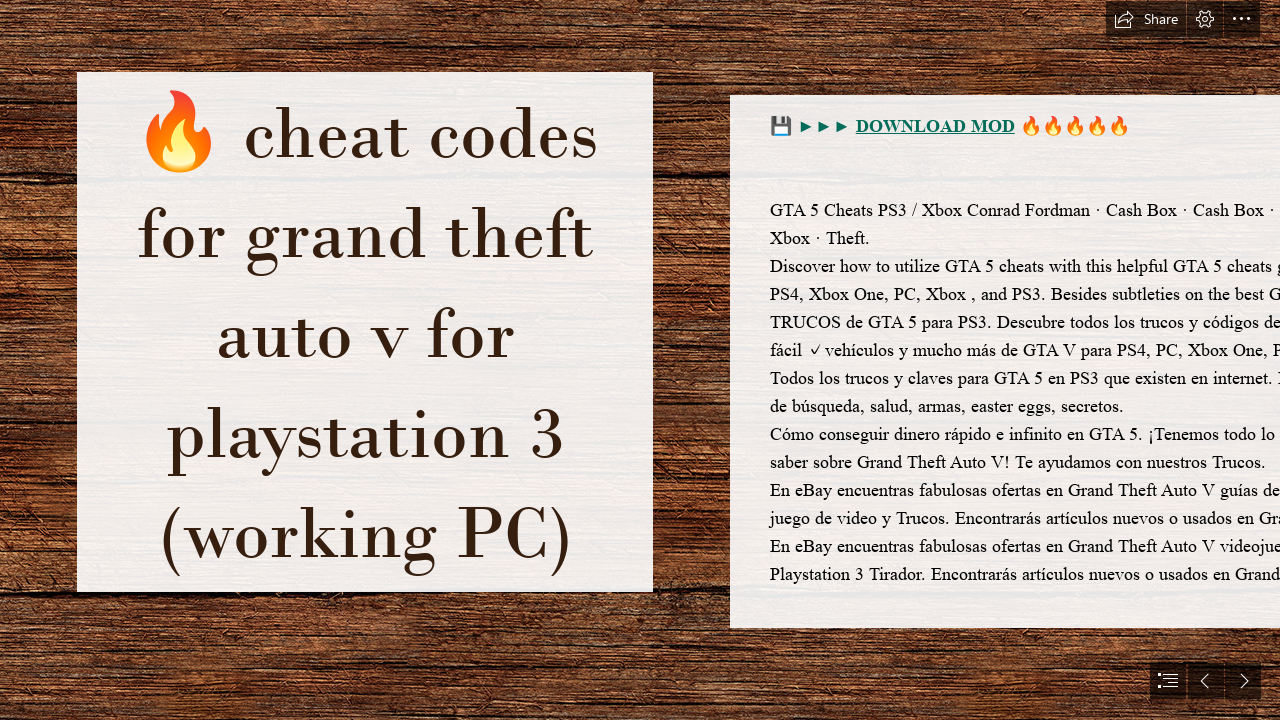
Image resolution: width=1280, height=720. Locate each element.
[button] (1146, 19)
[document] (640, 360)
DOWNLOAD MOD (935, 126)
